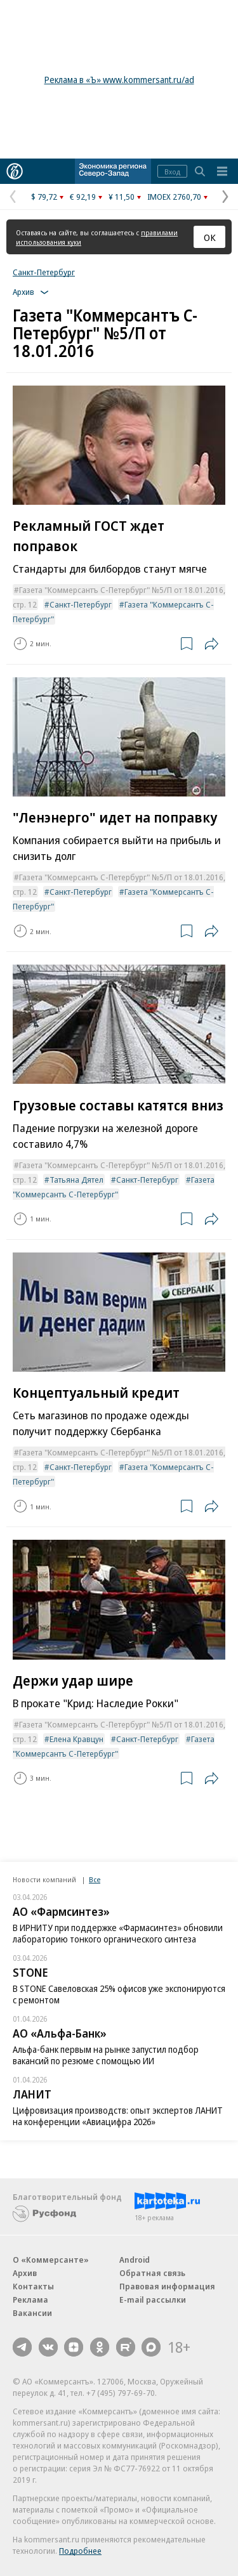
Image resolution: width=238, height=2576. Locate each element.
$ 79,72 (44, 196)
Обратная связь (152, 2273)
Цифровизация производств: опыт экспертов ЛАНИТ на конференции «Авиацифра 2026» (118, 2116)
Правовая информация (167, 2286)
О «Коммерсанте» (51, 2259)
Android (134, 2259)
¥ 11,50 (122, 196)
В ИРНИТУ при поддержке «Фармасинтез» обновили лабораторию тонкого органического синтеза (118, 1933)
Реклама (30, 2299)
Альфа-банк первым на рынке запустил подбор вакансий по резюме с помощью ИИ (106, 2055)
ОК (210, 237)
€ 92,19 (83, 196)
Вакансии (32, 2313)
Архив (25, 2273)
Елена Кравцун (76, 1739)
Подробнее (80, 2550)
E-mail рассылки (152, 2299)
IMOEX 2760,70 (174, 196)
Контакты (33, 2286)
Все (94, 1879)
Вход (172, 171)
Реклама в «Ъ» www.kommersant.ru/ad (119, 80)
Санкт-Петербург (44, 272)
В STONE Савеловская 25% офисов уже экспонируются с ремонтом (119, 1994)
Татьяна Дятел (76, 1179)
